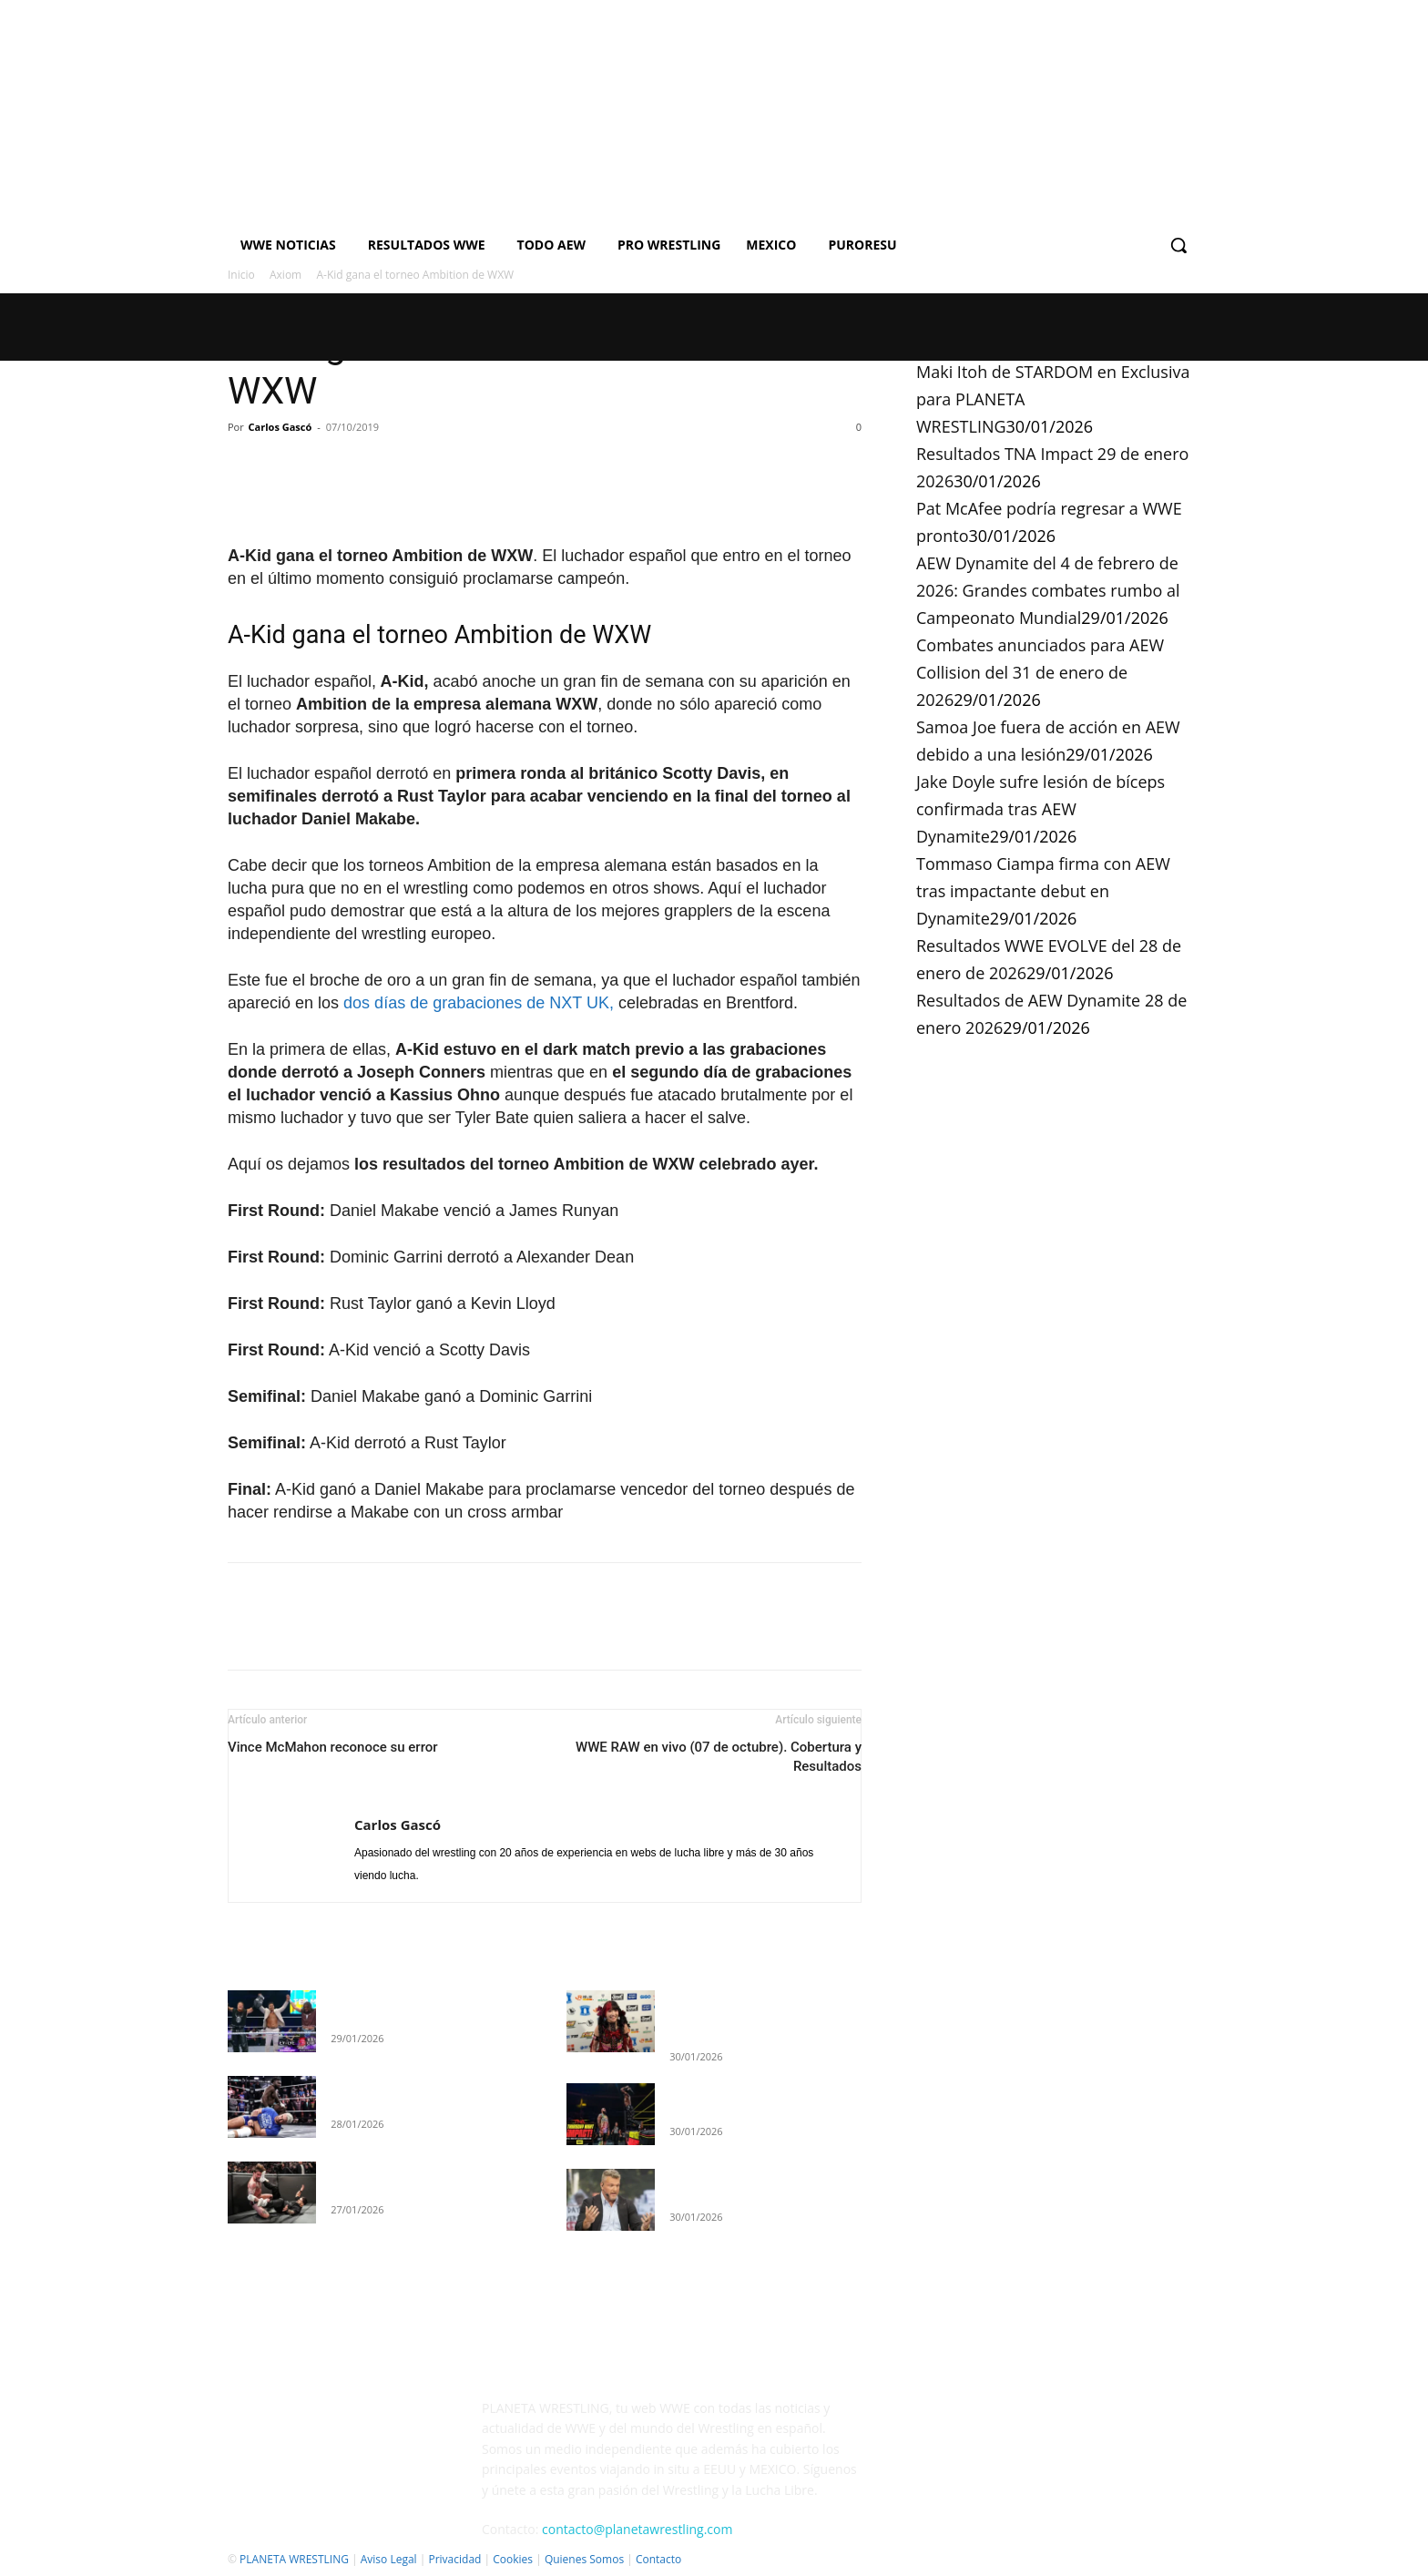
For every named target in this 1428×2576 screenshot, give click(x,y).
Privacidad (454, 2559)
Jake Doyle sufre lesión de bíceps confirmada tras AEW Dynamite (1040, 809)
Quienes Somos (584, 2559)
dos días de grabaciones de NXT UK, (478, 1003)
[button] (1178, 245)
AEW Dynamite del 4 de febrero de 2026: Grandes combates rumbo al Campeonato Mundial (1047, 590)
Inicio (241, 274)
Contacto (658, 2559)
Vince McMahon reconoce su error (333, 1747)
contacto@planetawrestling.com (637, 2529)
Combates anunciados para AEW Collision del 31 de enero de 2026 (1040, 672)
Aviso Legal (389, 2559)
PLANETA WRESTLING (294, 2559)
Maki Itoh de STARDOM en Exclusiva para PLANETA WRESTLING (744, 2016)
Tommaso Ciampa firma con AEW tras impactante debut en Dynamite (1043, 891)
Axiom (285, 274)
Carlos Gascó (280, 427)
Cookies (513, 2559)
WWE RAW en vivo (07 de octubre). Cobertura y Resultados (719, 1756)
